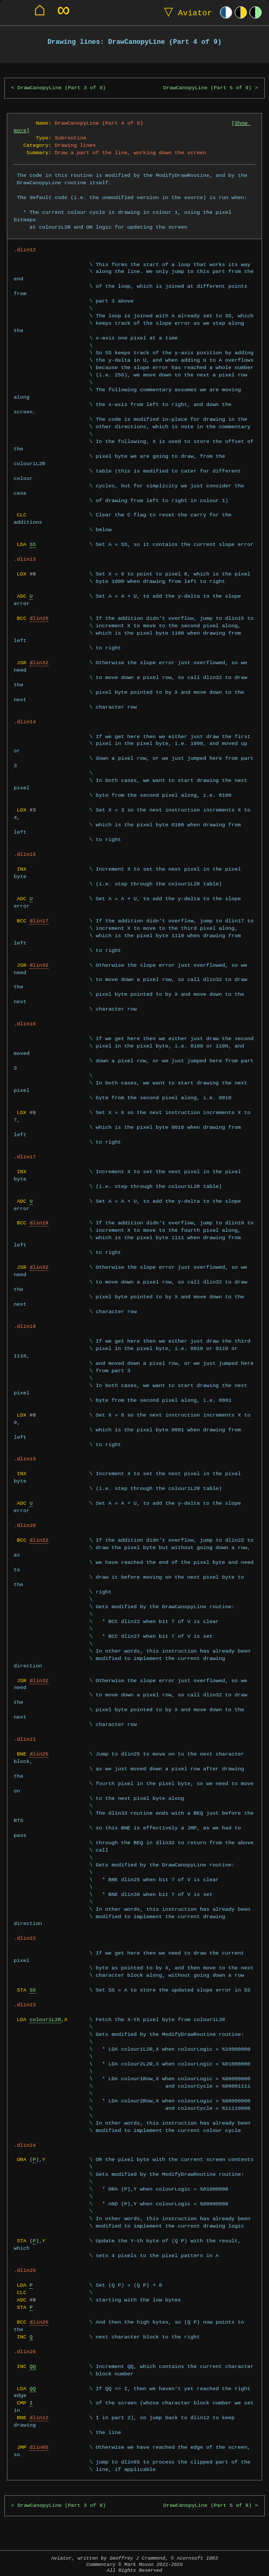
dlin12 (39, 2417)
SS (33, 544)
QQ (33, 2366)
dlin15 (39, 618)
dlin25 (39, 1754)
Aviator (185, 12)
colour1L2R (45, 2019)
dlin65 (39, 2447)
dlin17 (39, 920)
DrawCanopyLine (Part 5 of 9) (208, 87)
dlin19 (39, 1222)
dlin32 (39, 662)
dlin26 (39, 2322)
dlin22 (39, 1540)
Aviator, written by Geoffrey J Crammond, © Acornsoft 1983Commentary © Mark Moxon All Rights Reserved (134, 2564)
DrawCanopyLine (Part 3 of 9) (61, 87)
